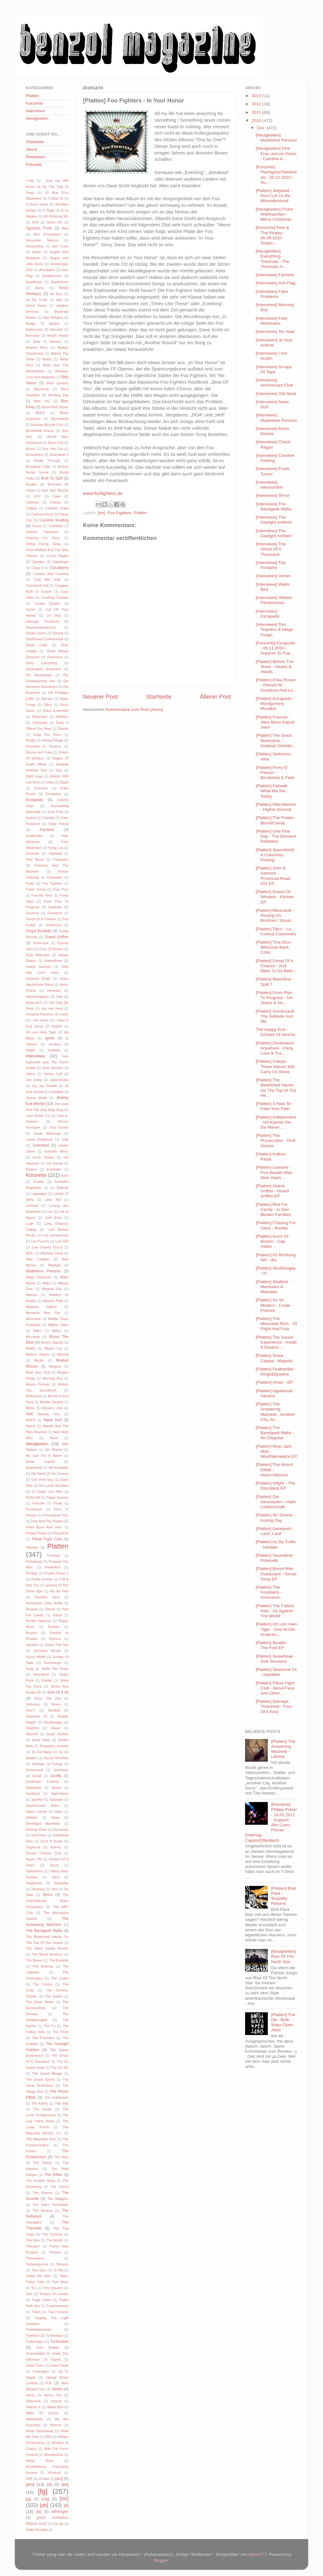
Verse (30, 2395)
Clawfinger (60, 562)
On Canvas (59, 1473)
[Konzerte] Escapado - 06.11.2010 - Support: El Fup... (275, 648)
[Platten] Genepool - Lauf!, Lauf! (275, 1531)
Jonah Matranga (47, 1133)
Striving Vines (36, 1829)
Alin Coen (60, 246)
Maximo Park (53, 1301)
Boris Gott (55, 443)
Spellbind (33, 1793)
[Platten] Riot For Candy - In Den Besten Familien (273, 1209)
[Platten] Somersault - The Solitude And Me (276, 1016)
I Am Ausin (40, 1020)
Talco (55, 1877)
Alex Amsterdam (47, 234)
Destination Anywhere (43, 669)
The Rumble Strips (40, 2181)
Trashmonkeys (57, 2306)
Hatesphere (53, 960)
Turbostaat (59, 2341)
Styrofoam (60, 1829)
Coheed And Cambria (50, 574)
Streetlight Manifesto (43, 1823)
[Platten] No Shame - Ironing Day (275, 1517)
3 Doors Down (37, 204)
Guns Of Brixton (51, 949)
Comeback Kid (37, 585)
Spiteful (37, 1799)
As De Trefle (36, 300)
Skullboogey (53, 1722)
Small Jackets (57, 1734)
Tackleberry (34, 1871)
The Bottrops (43, 1966)
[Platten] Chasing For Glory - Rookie (276, 1225)
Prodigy (32, 1573)
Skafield (54, 1710)
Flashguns (60, 859)
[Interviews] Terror (273, 495)
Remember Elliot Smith (44, 1603)
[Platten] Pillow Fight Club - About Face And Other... (275, 1688)
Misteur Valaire (37, 1354)
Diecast (47, 699)
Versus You (53, 2395)
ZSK (29, 2478)
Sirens (56, 1704)
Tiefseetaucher (37, 2264)
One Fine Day (42, 1479)
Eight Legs (34, 776)
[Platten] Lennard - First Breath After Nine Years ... (274, 1172)
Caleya (55, 502)
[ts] (38, 2511)
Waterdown (34, 2419)
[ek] (65, 2484)
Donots (63, 728)
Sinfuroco (33, 1704)
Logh (29, 1223)
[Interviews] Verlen (273, 575)
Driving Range (52, 740)
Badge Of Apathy (42, 323)
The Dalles (53, 1996)
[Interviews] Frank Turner (273, 471)
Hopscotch (34, 1002)
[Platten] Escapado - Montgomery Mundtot (275, 703)
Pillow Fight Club (47, 1539)
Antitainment (52, 276)
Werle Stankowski (39, 2431)
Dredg (30, 740)
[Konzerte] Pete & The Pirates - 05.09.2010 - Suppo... (272, 235)
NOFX (30, 1420)
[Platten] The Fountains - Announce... (269, 1592)
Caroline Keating (53, 520)
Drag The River (47, 734)
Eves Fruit (55, 812)
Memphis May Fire (43, 1313)
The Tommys (52, 2234)
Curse (30, 609)
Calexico (32, 502)
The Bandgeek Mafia (44, 1930)
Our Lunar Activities (53, 1485)
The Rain (61, 2157)
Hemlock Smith (38, 978)
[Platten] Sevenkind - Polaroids (275, 1558)
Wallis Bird (55, 2407)
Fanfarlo (47, 830)
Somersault (34, 1770)
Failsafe (49, 818)
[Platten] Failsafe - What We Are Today (273, 790)
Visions (56, 2401)
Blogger (161, 2560)
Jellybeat (56, 1092)
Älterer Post (215, 696)
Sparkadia (33, 1787)
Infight (30, 1050)
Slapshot (32, 1728)
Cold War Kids (47, 579)
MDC (30, 1253)
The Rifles (53, 2174)
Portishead (34, 1561)
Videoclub (33, 2401)
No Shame (53, 1449)
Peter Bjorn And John (44, 1527)
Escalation (54, 794)
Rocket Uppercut (39, 1621)
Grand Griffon (56, 937)
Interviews (35, 110)
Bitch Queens (57, 383)
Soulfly (56, 1776)
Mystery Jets (52, 1408)
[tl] (66, 2505)
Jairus (30, 1074)
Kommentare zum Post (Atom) (134, 709)
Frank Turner (36, 889)
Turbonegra (54, 2335)
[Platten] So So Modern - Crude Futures (273, 1305)
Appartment (59, 282)
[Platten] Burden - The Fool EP (272, 1645)
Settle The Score (54, 1669)
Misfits (31, 1348)
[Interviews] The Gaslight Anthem (274, 520)
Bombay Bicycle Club (47, 425)
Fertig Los (55, 848)
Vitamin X (33, 2407)
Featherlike (34, 836)
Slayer (56, 1728)
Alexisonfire (35, 246)
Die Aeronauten (39, 675)
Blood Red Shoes (55, 407)
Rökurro (55, 1639)
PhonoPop (60, 1533)
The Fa (49, 2026)
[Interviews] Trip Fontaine (271, 565)
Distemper (39, 716)
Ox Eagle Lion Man (47, 1491)
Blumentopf (59, 419)
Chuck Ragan (57, 556)
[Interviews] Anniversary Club (274, 382)
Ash (59, 300)
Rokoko (54, 1627)
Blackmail (41, 389)
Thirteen (55, 2252)
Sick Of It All (57, 1692)
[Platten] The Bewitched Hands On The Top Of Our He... (276, 1088)
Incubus (55, 1044)
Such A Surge (51, 1841)
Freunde (34, 164)
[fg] (42, 2491)
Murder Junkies (51, 1402)
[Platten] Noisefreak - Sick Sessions (276, 1659)
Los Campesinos (55, 1235)
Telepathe (61, 1883)
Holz (59, 996)
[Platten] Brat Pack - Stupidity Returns (283, 1896)
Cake (57, 496)
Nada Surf (53, 1420)
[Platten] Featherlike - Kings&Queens (276, 1371)
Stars (58, 1811)
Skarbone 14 (36, 1716)
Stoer (55, 1817)
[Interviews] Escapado (267, 614)
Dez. (262, 127)
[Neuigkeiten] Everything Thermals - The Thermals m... (272, 259)
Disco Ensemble (55, 710)
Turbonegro (34, 2341)
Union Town (35, 2365)
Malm (47, 1283)
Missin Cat (53, 1348)
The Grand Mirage (47, 2073)
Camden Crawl (56, 508)
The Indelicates (56, 2097)
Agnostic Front (39, 228)
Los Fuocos (40, 1241)
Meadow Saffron (41, 1307)
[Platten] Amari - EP (274, 1382)
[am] (59, 2478)
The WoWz (54, 2240)
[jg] (28, 2499)
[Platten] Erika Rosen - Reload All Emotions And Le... (276, 684)
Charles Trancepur (42, 532)
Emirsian (41, 788)
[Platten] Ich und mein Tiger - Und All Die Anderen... (276, 1629)
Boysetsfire (34, 454)
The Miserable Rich (41, 2139)
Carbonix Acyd (42, 514)
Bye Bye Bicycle (55, 490)
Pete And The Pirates (47, 1521)
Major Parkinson (39, 1277)
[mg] (45, 2499)
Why (47, 2437)
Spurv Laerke (36, 1811)
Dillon (48, 705)
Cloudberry (59, 568)
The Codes (59, 1978)
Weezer (56, 2425)
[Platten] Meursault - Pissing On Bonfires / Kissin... (275, 915)
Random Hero (47, 1597)
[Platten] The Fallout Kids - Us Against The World (275, 1610)
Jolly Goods (58, 1127)
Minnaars (33, 1337)
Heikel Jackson (38, 966)
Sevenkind (41, 1674)
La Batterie (59, 1187)
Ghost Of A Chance (41, 919)
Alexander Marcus (42, 240)
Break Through (47, 460)
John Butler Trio (38, 1116)
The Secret (59, 2187)
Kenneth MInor (56, 1151)
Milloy (56, 1331)
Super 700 (34, 1859)
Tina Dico (39, 2270)
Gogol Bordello (38, 931)
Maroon (32, 1295)
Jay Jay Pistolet (44, 1086)
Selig (29, 1669)
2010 (257, 120)
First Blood (35, 859)
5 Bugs (48, 210)
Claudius (38, 562)
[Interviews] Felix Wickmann (272, 321)
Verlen (57, 2389)
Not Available (58, 1467)
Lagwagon (39, 1193)
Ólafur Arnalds (36, 2530)
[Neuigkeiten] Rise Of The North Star (283, 1956)
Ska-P (30, 1710)
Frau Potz (60, 889)
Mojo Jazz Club (38, 1372)
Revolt (50, 1609)
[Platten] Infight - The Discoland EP (275, 1486)
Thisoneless (35, 2258)
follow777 (258, 2554)
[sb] (44, 2505)
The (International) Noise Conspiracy (47, 1901)
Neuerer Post (100, 696)
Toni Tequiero (53, 2288)
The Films (60, 2032)
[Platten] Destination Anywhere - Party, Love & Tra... (275, 1048)
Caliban (32, 508)
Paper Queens (57, 1497)
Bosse (30, 449)
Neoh (54, 1438)
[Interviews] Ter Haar (275, 331)
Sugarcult (33, 1847)
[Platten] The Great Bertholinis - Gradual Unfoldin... (276, 740)
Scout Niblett (36, 1657)
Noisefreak (34, 1467)
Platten (140, 512)
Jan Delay (34, 1080)
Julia (65, 1139)
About (31, 149)
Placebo (32, 1547)
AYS (35, 222)
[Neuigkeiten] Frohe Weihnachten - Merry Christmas (274, 214)
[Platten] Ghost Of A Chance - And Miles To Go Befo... (276, 965)
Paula (57, 1503)
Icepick (56, 1026)
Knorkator (54, 1169)
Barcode (56, 329)
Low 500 (62, 1241)
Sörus (54, 1865)
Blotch (40, 413)
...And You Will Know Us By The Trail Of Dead (47, 187)
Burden (31, 484)
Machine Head (51, 1253)
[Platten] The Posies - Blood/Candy (276, 820)
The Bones (34, 1960)
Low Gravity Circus (47, 1247)
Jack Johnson (52, 1068)
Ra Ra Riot (59, 1591)
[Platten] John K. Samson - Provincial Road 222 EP (273, 876)
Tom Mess (60, 2282)
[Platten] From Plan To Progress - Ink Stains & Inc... (274, 997)
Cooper (46, 591)
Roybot (31, 1633)
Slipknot (32, 1734)
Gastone (32, 913)
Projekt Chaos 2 (56, 1573)
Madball (54, 1265)
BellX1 (47, 359)
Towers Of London (53, 2294)
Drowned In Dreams (43, 746)
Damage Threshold (42, 621)
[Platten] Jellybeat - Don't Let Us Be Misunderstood (274, 195)
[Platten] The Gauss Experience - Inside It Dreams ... (276, 1342)
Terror (48, 1895)
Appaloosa (34, 282)
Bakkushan (34, 329)
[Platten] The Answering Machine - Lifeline (283, 1749)
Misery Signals (52, 1342)
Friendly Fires (41, 895)
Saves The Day (56, 1645)
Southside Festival (42, 1781)
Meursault (33, 1319)
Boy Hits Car (53, 449)
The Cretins (43, 1984)
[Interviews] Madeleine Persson (276, 417)
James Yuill (53, 1074)
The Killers (40, 2103)
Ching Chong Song (43, 544)
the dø (58, 2524)
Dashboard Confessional (44, 639)
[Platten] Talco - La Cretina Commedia (276, 931)
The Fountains (43, 2038)
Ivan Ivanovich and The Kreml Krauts (47, 1062)
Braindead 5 (59, 454)
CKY (37, 496)
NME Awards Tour (43, 1414)
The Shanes (42, 2193)
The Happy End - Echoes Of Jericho (275, 1032)
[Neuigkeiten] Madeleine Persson (276, 137)
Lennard (32, 1205)
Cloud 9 (37, 568)
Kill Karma (54, 1163)
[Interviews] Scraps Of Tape (274, 369)
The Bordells (58, 1960)
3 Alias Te (55, 198)
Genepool (54, 913)
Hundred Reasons (39, 1014)
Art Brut (56, 294)
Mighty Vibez (58, 1325)
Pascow (38, 1503)
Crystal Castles (47, 603)
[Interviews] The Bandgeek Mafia (273, 506)
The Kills (61, 2103)
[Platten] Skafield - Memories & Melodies (273, 1286)
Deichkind (54, 657)
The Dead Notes (40, 2002)
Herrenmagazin (37, 996)
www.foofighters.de (102, 493)
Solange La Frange (47, 1764)
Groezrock (41, 943)
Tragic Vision (42, 2300)
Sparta (56, 1787)
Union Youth (59, 2365)
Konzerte (34, 103)
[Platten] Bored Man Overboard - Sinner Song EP (276, 1573)
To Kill (58, 2270)
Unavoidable (35, 2353)
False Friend (58, 824)
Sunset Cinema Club (43, 1853)
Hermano (54, 990)
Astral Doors (36, 305)
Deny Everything (41, 663)
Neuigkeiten (37, 118)
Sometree (61, 1770)
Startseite (158, 696)
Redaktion (35, 156)
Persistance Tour (55, 1515)
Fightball (55, 853)
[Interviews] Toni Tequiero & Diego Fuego (274, 629)
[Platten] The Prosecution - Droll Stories (276, 1140)
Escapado (34, 800)
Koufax (38, 1181)
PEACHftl (33, 1497)
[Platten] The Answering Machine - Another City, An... (275, 1412)
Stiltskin (32, 1817)
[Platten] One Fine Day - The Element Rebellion (276, 836)
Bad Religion (53, 317)
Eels (59, 770)
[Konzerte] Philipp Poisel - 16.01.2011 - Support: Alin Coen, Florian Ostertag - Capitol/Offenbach (271, 1822)
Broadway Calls (38, 466)
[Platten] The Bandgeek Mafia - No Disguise (275, 1432)
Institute (54, 1050)
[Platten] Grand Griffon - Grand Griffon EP (272, 1190)
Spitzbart (56, 1799)
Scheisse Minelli (47, 1651)
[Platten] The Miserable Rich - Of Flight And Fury (276, 1323)
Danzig (57, 633)
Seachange (52, 1663)
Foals (30, 883)
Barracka (32, 335)
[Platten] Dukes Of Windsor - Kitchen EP (275, 896)
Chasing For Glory (43, 538)
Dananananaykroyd (41, 627)
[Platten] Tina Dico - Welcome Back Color (274, 947)
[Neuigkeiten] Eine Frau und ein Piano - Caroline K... (276, 153)
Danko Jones (36, 633)
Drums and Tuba (39, 752)
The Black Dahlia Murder (47, 1948)
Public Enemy (41, 1579)
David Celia (36, 645)
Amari (36, 252)
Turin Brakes (47, 2347)
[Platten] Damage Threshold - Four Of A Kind (274, 1706)
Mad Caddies (37, 1259)
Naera (30, 1426)
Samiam (32, 1645)
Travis (36, 2312)
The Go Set (59, 2067)
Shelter (46, 1680)
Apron (39, 288)
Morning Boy (52, 1378)
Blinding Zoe (58, 395)
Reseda (32, 1609)
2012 (257, 104)
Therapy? (33, 2246)
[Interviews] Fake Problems (272, 294)
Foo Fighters (120, 512)
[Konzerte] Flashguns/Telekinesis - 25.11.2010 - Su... (276, 175)
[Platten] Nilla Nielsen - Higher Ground (276, 807)
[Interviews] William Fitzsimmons (274, 600)
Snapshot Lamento (54, 1746)
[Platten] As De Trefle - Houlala (276, 1544)
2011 (257, 112)
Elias (50, 782)
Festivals (32, 853)
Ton (34, 2288)
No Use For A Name (44, 1455)
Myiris (30, 1408)
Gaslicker (55, 907)
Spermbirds (59, 1793)
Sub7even (39, 1835)
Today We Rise (38, 2276)
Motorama (33, 1396)
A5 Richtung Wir (56, 216)
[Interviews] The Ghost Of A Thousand (271, 549)
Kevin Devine (43, 1157)
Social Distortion (56, 1758)
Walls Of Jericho (42, 2413)
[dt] (49, 2484)
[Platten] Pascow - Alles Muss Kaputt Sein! (275, 722)
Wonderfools (53, 2455)
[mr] (101, 512)
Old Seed (38, 1473)
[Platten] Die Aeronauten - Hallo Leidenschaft (276, 1501)
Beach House (57, 335)
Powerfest (52, 1567)
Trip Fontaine (58, 2312)
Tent (54, 1889)
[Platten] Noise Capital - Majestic (274, 1358)
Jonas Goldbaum (39, 1139)
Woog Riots (39, 2461)
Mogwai (55, 1366)
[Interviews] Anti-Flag (275, 283)
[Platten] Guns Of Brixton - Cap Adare (272, 1241)
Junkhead (40, 1145)
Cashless (55, 526)
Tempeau (38, 1889)
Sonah (37, 1776)
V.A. (48, 2383)
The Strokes (42, 2211)
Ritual (57, 1615)
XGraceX (54, 2472)
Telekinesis (34, 1883)
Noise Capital (40, 1461)
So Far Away (42, 1752)
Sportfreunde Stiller (42, 1805)
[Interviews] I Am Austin (271, 356)
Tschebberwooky (38, 2329)
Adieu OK (54, 222)
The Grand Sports (40, 2079)
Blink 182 (41, 401)
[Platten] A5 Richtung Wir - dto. (276, 1257)
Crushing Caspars (54, 597)
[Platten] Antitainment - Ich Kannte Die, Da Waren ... (276, 1122)
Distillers (62, 716)
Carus (36, 526)
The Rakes (42, 2163)
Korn (64, 1176)
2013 (257, 95)
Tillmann (62, 2264)
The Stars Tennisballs (50, 2205)
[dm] (30, 2484)
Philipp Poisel (36, 1533)
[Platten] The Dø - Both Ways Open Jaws (283, 2022)
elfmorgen (59, 2511)
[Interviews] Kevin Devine (272, 431)
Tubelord (32, 2335)
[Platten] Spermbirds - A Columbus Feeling (276, 854)
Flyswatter (54, 877)
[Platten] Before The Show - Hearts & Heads (275, 666)
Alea (65, 228)
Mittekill (62, 1354)
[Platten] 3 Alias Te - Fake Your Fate (274, 1106)
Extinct (31, 818)
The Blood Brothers (47, 1954)
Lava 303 (52, 1199)
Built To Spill (51, 478)
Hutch (64, 1014)
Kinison (31, 1169)
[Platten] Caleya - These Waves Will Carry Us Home (275, 1066)
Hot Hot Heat (51, 1008)
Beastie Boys (37, 347)
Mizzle (39, 1360)
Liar (50, 1211)
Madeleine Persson (43, 1271)
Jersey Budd (36, 1098)
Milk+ (37, 1331)
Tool (29, 2294)
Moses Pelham (38, 1384)
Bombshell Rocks (40, 431)
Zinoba (44, 2478)
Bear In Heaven (47, 341)
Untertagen (40, 2371)
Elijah (64, 782)
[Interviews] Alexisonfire (269, 485)
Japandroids (59, 1080)
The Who (33, 2240)
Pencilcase (34, 1509)
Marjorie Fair (52, 1289)
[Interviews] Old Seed (276, 393)
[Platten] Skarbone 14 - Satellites (276, 1672)
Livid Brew (53, 1217)
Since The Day (47, 1698)
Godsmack (53, 925)
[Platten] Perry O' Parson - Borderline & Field (275, 772)
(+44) (30, 181)
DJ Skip (54, 615)
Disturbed (39, 722)
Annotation (47, 270)
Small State (41, 1740)
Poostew (53, 1555)
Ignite (49, 1038)
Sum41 (55, 1847)
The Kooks (42, 2109)
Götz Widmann (38, 955)
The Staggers (57, 2199)
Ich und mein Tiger (41, 1032)
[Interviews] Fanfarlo (275, 274)
